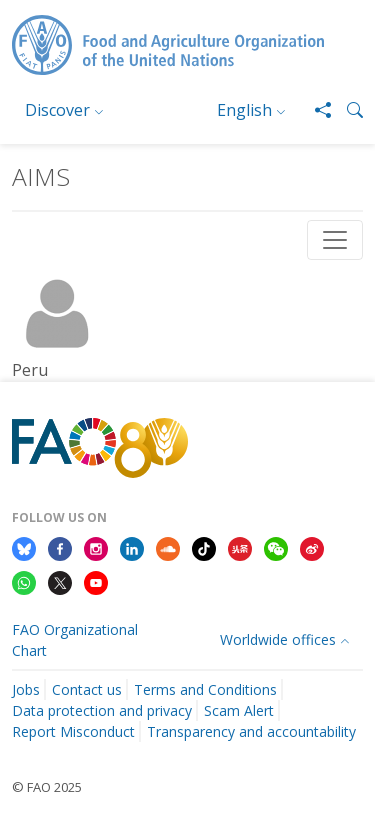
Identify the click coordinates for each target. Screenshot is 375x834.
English (244, 110)
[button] (347, 110)
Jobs (26, 689)
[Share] (315, 110)
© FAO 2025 (47, 787)
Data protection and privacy (102, 710)
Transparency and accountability (251, 731)
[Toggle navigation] (335, 240)
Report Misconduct (73, 731)
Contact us (87, 689)
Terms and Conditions (205, 689)
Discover (57, 110)
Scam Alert (239, 710)
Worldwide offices (278, 639)
